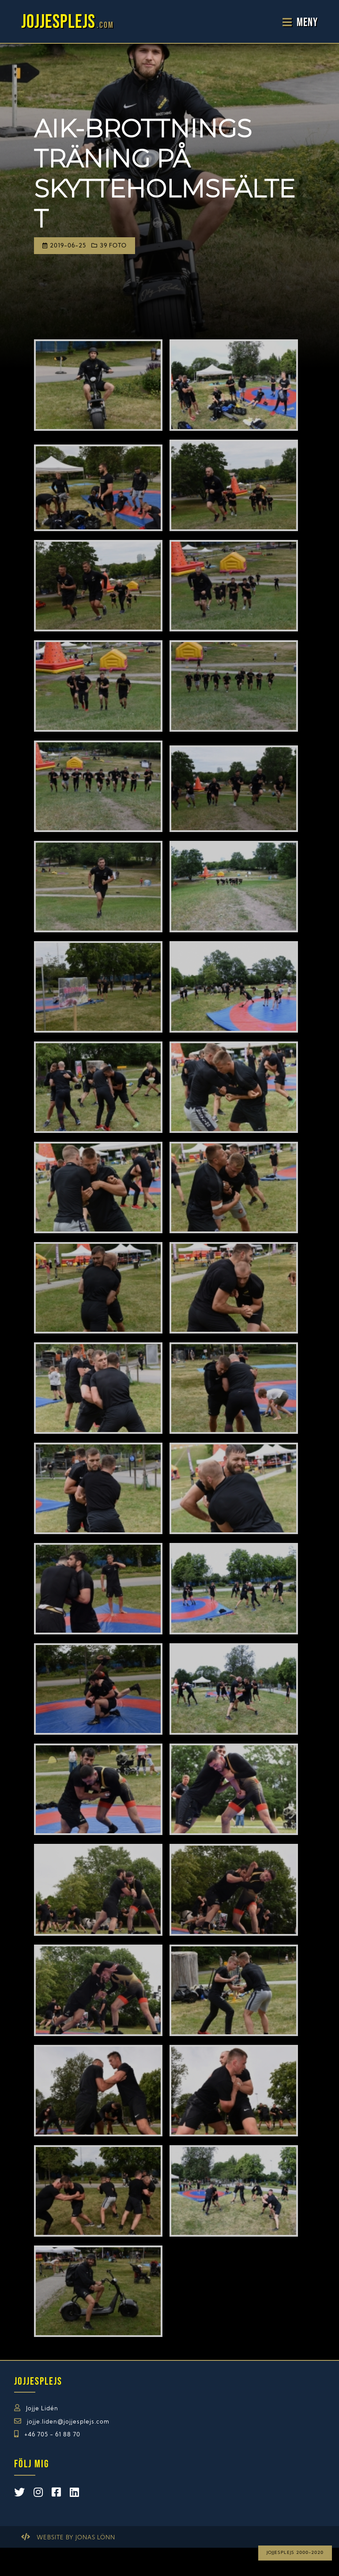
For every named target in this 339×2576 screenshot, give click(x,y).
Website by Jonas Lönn (76, 2538)
